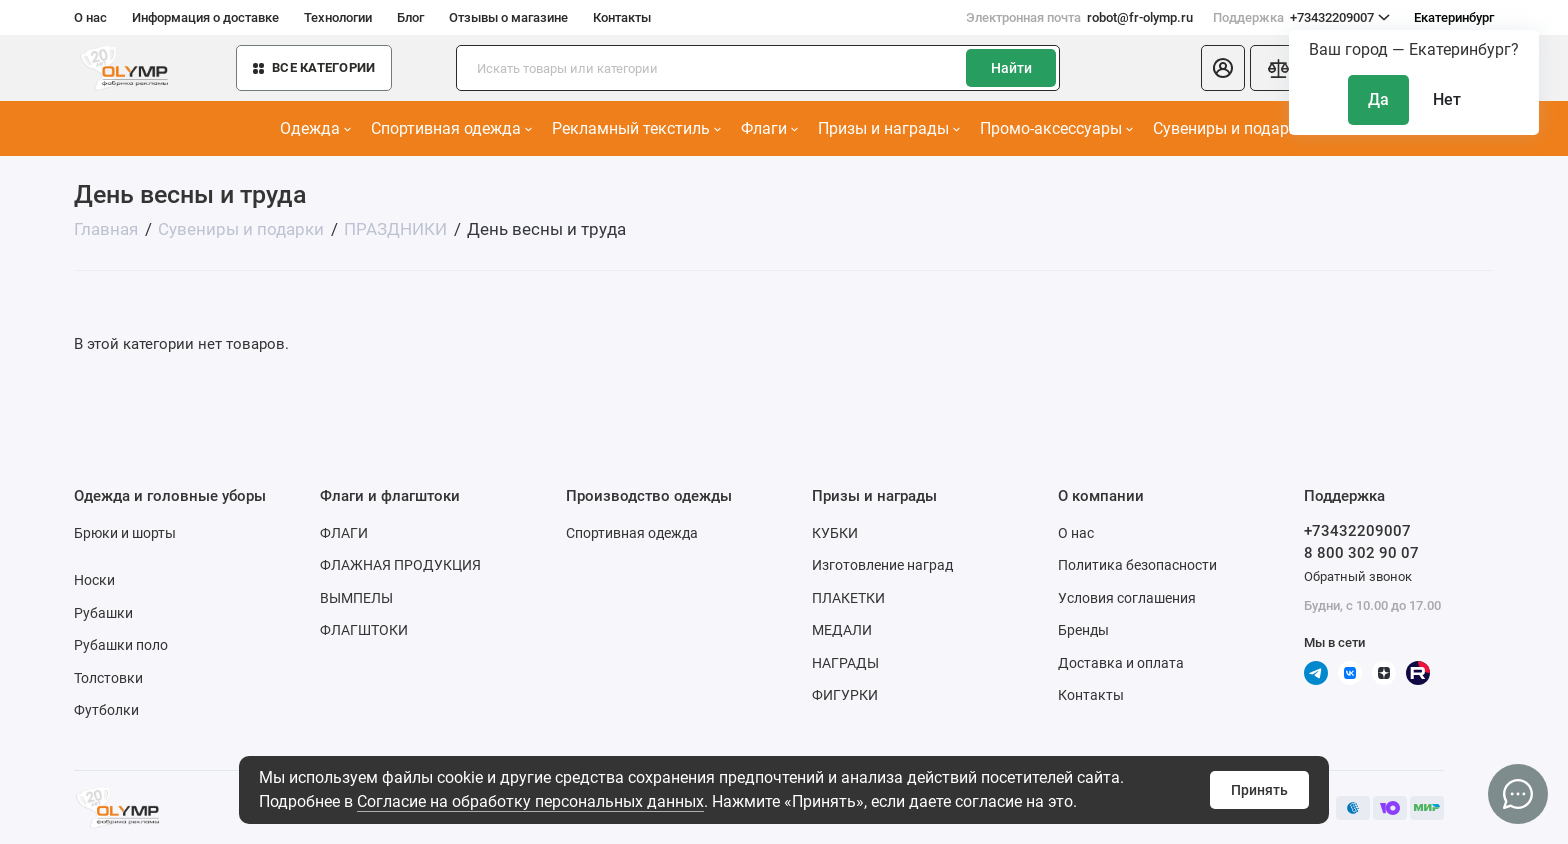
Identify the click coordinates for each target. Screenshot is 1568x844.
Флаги (769, 128)
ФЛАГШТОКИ (364, 630)
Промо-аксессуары (1056, 128)
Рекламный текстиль (636, 128)
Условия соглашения (1127, 598)
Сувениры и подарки (1235, 128)
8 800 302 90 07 (1361, 553)
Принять (1259, 790)
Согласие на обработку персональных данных (530, 801)
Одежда (315, 128)
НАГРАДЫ (845, 663)
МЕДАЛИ (842, 630)
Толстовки (108, 678)
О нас (90, 17)
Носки (94, 580)
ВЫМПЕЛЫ (356, 598)
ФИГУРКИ (845, 695)
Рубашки (103, 613)
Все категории (314, 67)
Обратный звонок (1358, 576)
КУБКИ (835, 533)
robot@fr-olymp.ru (1079, 18)
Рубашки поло (121, 645)
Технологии (338, 17)
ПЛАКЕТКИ (848, 598)
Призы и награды (889, 128)
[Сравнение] (1278, 68)
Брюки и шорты (125, 533)
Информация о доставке (205, 17)
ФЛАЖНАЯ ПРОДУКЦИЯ (400, 565)
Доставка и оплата (1121, 663)
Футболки (106, 710)
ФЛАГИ (344, 533)
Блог (410, 17)
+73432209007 (1301, 18)
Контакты (622, 17)
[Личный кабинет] (1223, 68)
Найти (1011, 68)
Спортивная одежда (451, 128)
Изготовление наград (882, 565)
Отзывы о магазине (508, 17)
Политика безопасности (1137, 565)
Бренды (1083, 630)
